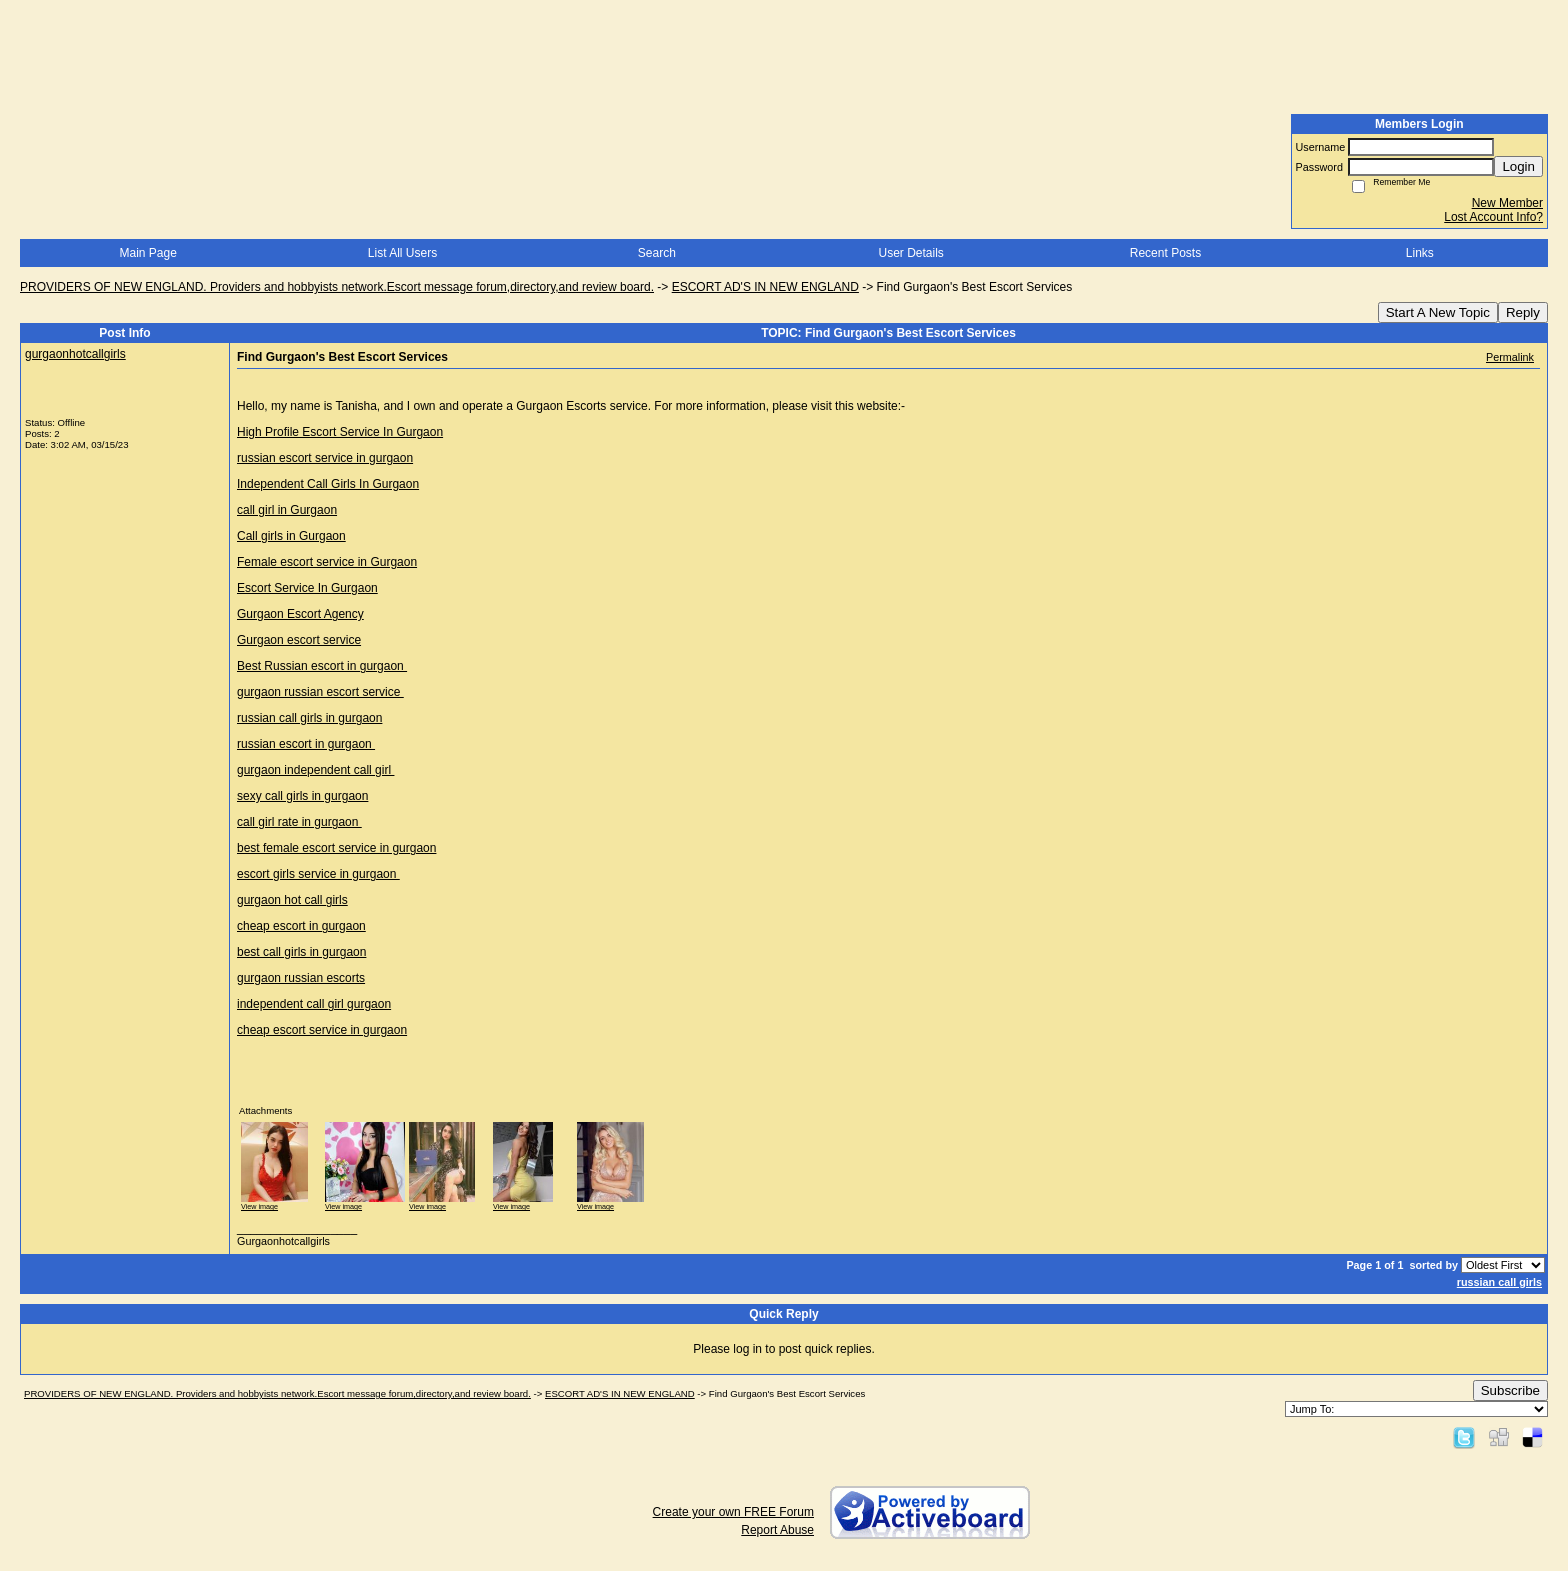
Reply (1523, 312)
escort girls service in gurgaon (318, 874)
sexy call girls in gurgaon (302, 796)
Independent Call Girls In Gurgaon (328, 484)
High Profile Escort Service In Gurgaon (340, 432)
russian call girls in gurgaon (309, 718)
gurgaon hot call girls (292, 900)
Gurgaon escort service (299, 640)
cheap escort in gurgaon (301, 926)
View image (259, 1206)
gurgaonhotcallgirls (75, 354)
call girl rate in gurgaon (299, 822)
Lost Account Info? (1493, 217)
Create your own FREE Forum (733, 1512)
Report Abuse (777, 1530)
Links (1420, 253)
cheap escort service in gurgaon (322, 1030)
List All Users (402, 253)
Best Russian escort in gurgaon (322, 666)
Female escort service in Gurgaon (327, 562)
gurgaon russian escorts (301, 978)
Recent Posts (1165, 253)
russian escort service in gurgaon (325, 458)
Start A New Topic (1438, 312)
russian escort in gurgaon (306, 744)
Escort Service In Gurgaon (307, 588)
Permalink (1510, 357)
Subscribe (1510, 1390)
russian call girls (1499, 1282)
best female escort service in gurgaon (336, 848)
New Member (1507, 203)
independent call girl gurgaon (314, 1004)
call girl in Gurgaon (287, 510)
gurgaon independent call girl (315, 770)
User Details (910, 253)
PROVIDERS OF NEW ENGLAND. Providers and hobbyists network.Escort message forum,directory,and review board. (337, 287)
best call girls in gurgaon (301, 952)
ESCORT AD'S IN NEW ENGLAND (765, 287)
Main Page (147, 253)
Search (657, 253)
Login (1518, 166)
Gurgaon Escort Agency (300, 614)
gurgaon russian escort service (320, 692)
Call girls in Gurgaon (291, 536)
